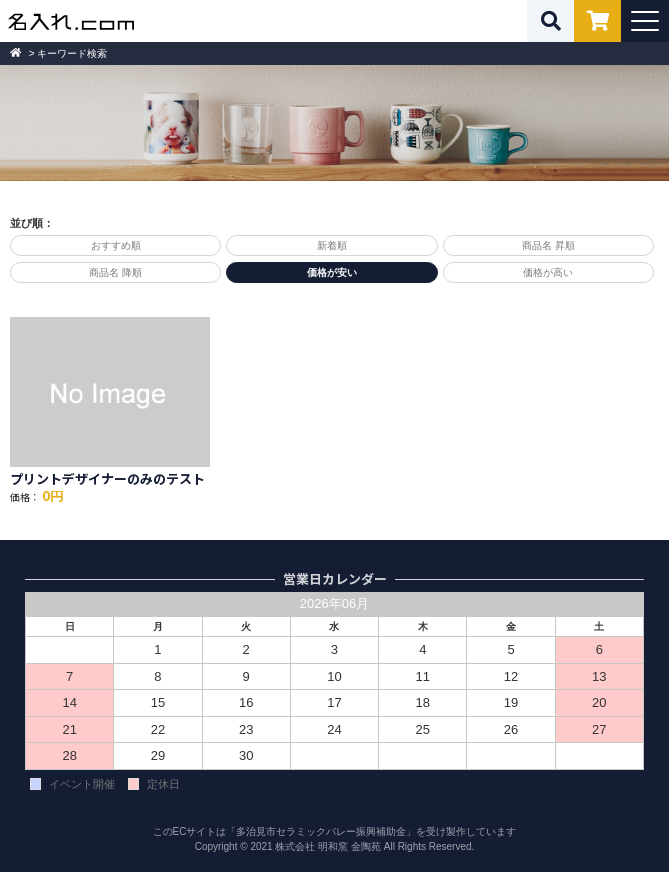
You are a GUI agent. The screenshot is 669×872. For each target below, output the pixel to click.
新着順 (332, 245)
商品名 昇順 (548, 245)
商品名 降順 (115, 272)
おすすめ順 (116, 245)
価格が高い (548, 272)
